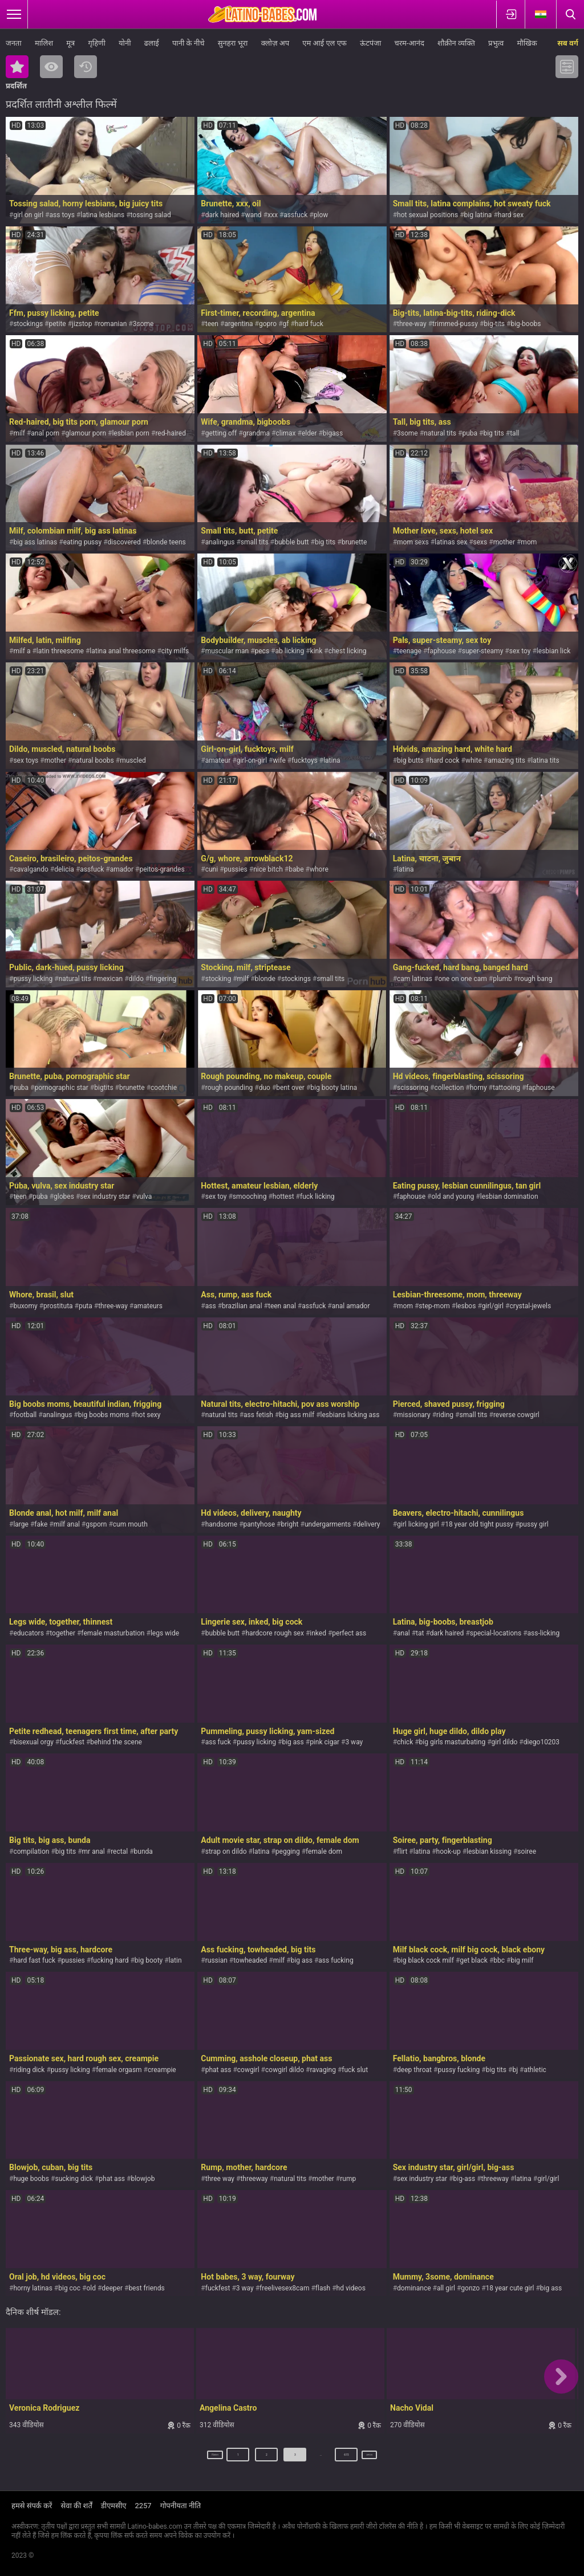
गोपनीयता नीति (180, 2505)
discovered (124, 542)
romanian (112, 324)
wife (279, 760)
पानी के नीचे (188, 43)
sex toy (520, 651)
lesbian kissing (489, 1851)
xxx (272, 215)
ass (210, 1306)
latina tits (545, 760)
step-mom (434, 1306)
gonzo (470, 2288)
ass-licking (544, 1633)
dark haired (222, 215)
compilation (31, 1851)
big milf (521, 1960)
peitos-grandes (161, 869)
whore (319, 869)
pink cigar (324, 1742)
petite (57, 324)
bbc (499, 1960)
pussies (236, 869)
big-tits (494, 324)
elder (309, 433)
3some (143, 324)
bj (515, 2070)
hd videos (351, 2288)
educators (28, 1633)
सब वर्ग (567, 43)
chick (405, 1742)
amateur (218, 760)
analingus (220, 542)
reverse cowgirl (516, 1415)
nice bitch (268, 869)
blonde (265, 979)
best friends (146, 2288)
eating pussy (82, 542)
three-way (412, 324)
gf (286, 324)
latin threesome (60, 651)
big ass (292, 1742)
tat (420, 1633)
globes (64, 1196)
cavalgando (30, 869)
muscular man (227, 651)
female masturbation (112, 1633)
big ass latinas (35, 542)
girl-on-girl (252, 760)
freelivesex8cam (284, 2288)
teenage (409, 651)
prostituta (58, 1306)
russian (216, 1960)
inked (318, 1633)
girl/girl (493, 1306)
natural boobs (92, 760)
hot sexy (148, 1415)
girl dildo (505, 1742)
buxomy (25, 1306)
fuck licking (317, 1196)
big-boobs (525, 324)
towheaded (250, 1960)
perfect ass (349, 1633)
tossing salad (151, 215)
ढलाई (151, 43)
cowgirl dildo (284, 2070)
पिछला (201, 2459)
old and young (453, 1196)
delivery (368, 1524)
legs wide (165, 1633)
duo (264, 1088)
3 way (354, 1742)
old (91, 2288)
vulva (144, 1196)
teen (211, 324)
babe (296, 869)
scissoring (412, 1088)
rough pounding (229, 1088)
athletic (535, 2070)
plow (321, 215)
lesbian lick (553, 651)
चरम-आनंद (409, 43)
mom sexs (413, 542)
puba (469, 433)
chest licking (347, 651)
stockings (28, 324)
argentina (238, 324)
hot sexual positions (427, 215)
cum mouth (130, 1524)
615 (346, 2459)
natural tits (440, 433)
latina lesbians (102, 215)
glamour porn (86, 433)
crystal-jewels (530, 1306)
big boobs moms (103, 1415)
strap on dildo (226, 1851)
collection (449, 1088)
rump (348, 2179)
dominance (414, 2288)
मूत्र (70, 43)
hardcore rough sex (274, 1633)
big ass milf (296, 1415)
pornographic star (61, 1088)
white (473, 760)
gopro (268, 324)
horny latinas (32, 2288)
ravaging (323, 2070)
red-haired (170, 433)
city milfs (175, 651)
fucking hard (109, 1960)
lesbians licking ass (350, 1415)
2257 (143, 2505)
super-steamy (483, 651)
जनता (14, 43)
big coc (69, 2288)
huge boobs (31, 2179)
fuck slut (355, 2070)
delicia (64, 869)
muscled (133, 760)
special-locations (495, 1633)
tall (514, 433)
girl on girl (28, 215)
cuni (211, 869)
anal (403, 1633)
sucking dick (73, 2179)
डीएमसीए (114, 2505)
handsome (221, 1524)
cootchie (164, 1088)
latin (175, 1960)
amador (121, 869)
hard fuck (309, 324)
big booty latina (333, 1088)
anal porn (45, 433)
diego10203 (541, 1742)
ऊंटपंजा (370, 43)
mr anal (93, 1851)
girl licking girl (418, 1524)
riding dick (28, 2070)
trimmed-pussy (455, 324)
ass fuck (218, 1742)
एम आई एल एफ (324, 43)
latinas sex (451, 542)
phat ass (218, 2070)
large (21, 1524)
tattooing (506, 1088)
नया (85, 67)
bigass (333, 433)
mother (504, 542)
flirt (402, 1851)
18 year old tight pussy (479, 1524)
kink (316, 651)
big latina (478, 215)
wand (253, 215)
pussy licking (32, 979)
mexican (110, 979)
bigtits (103, 1088)
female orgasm (118, 2070)
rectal (119, 1851)
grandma (256, 433)
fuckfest (71, 1742)
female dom (324, 1851)
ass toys (62, 215)
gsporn (96, 1524)
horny (478, 1088)
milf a (21, 651)
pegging (287, 1851)
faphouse (441, 651)
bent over (290, 1088)
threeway (253, 2179)
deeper (112, 2288)
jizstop (82, 324)
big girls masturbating (452, 1742)
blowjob (143, 2179)
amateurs (148, 1306)
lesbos (466, 1306)
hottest (283, 1196)
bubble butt (291, 542)
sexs (480, 542)
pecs (262, 651)
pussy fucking (458, 2070)
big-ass (464, 2179)
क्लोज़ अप (275, 43)
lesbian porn (130, 433)
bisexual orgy (33, 1742)
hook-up (448, 1851)
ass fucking (335, 1960)
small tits (255, 542)
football (24, 1415)
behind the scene (116, 1742)
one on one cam (462, 979)
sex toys (25, 760)
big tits (493, 433)
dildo (136, 979)
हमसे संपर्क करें (31, 2505)
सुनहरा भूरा (233, 43)
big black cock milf (425, 1960)
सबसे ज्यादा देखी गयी (51, 67)
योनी (125, 43)
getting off (221, 433)
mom (529, 542)
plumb (502, 979)
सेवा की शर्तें (76, 2505)
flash (322, 2288)
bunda (143, 1851)
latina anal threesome (122, 651)
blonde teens (166, 542)
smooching (250, 1196)
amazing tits (506, 760)
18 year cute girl (510, 2288)
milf (19, 433)
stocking (218, 979)
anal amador (351, 1306)
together (62, 1633)
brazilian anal (242, 1306)
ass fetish (258, 1415)
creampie (162, 2070)
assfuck (295, 215)
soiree (526, 1851)
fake (40, 1524)
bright (289, 1524)
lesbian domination (509, 1196)
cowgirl (248, 2070)
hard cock (444, 760)
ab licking (289, 651)
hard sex (511, 215)
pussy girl (534, 1524)
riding (444, 1415)
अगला (383, 2459)
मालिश (44, 43)
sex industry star (105, 1196)
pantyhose (259, 1524)
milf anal (67, 1524)
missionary (414, 1415)
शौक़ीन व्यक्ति (456, 43)
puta (85, 1306)
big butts (410, 760)
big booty (149, 1960)
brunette (354, 542)
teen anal (282, 1306)
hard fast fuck (34, 1960)
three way (219, 2179)
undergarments (328, 1524)
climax (285, 433)
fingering (162, 979)
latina (331, 760)
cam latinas (414, 979)
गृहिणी (96, 43)
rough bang (535, 979)
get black (474, 1960)
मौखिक (527, 43)
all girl (446, 2288)
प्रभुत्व (496, 43)
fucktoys (304, 760)
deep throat (414, 2070)
